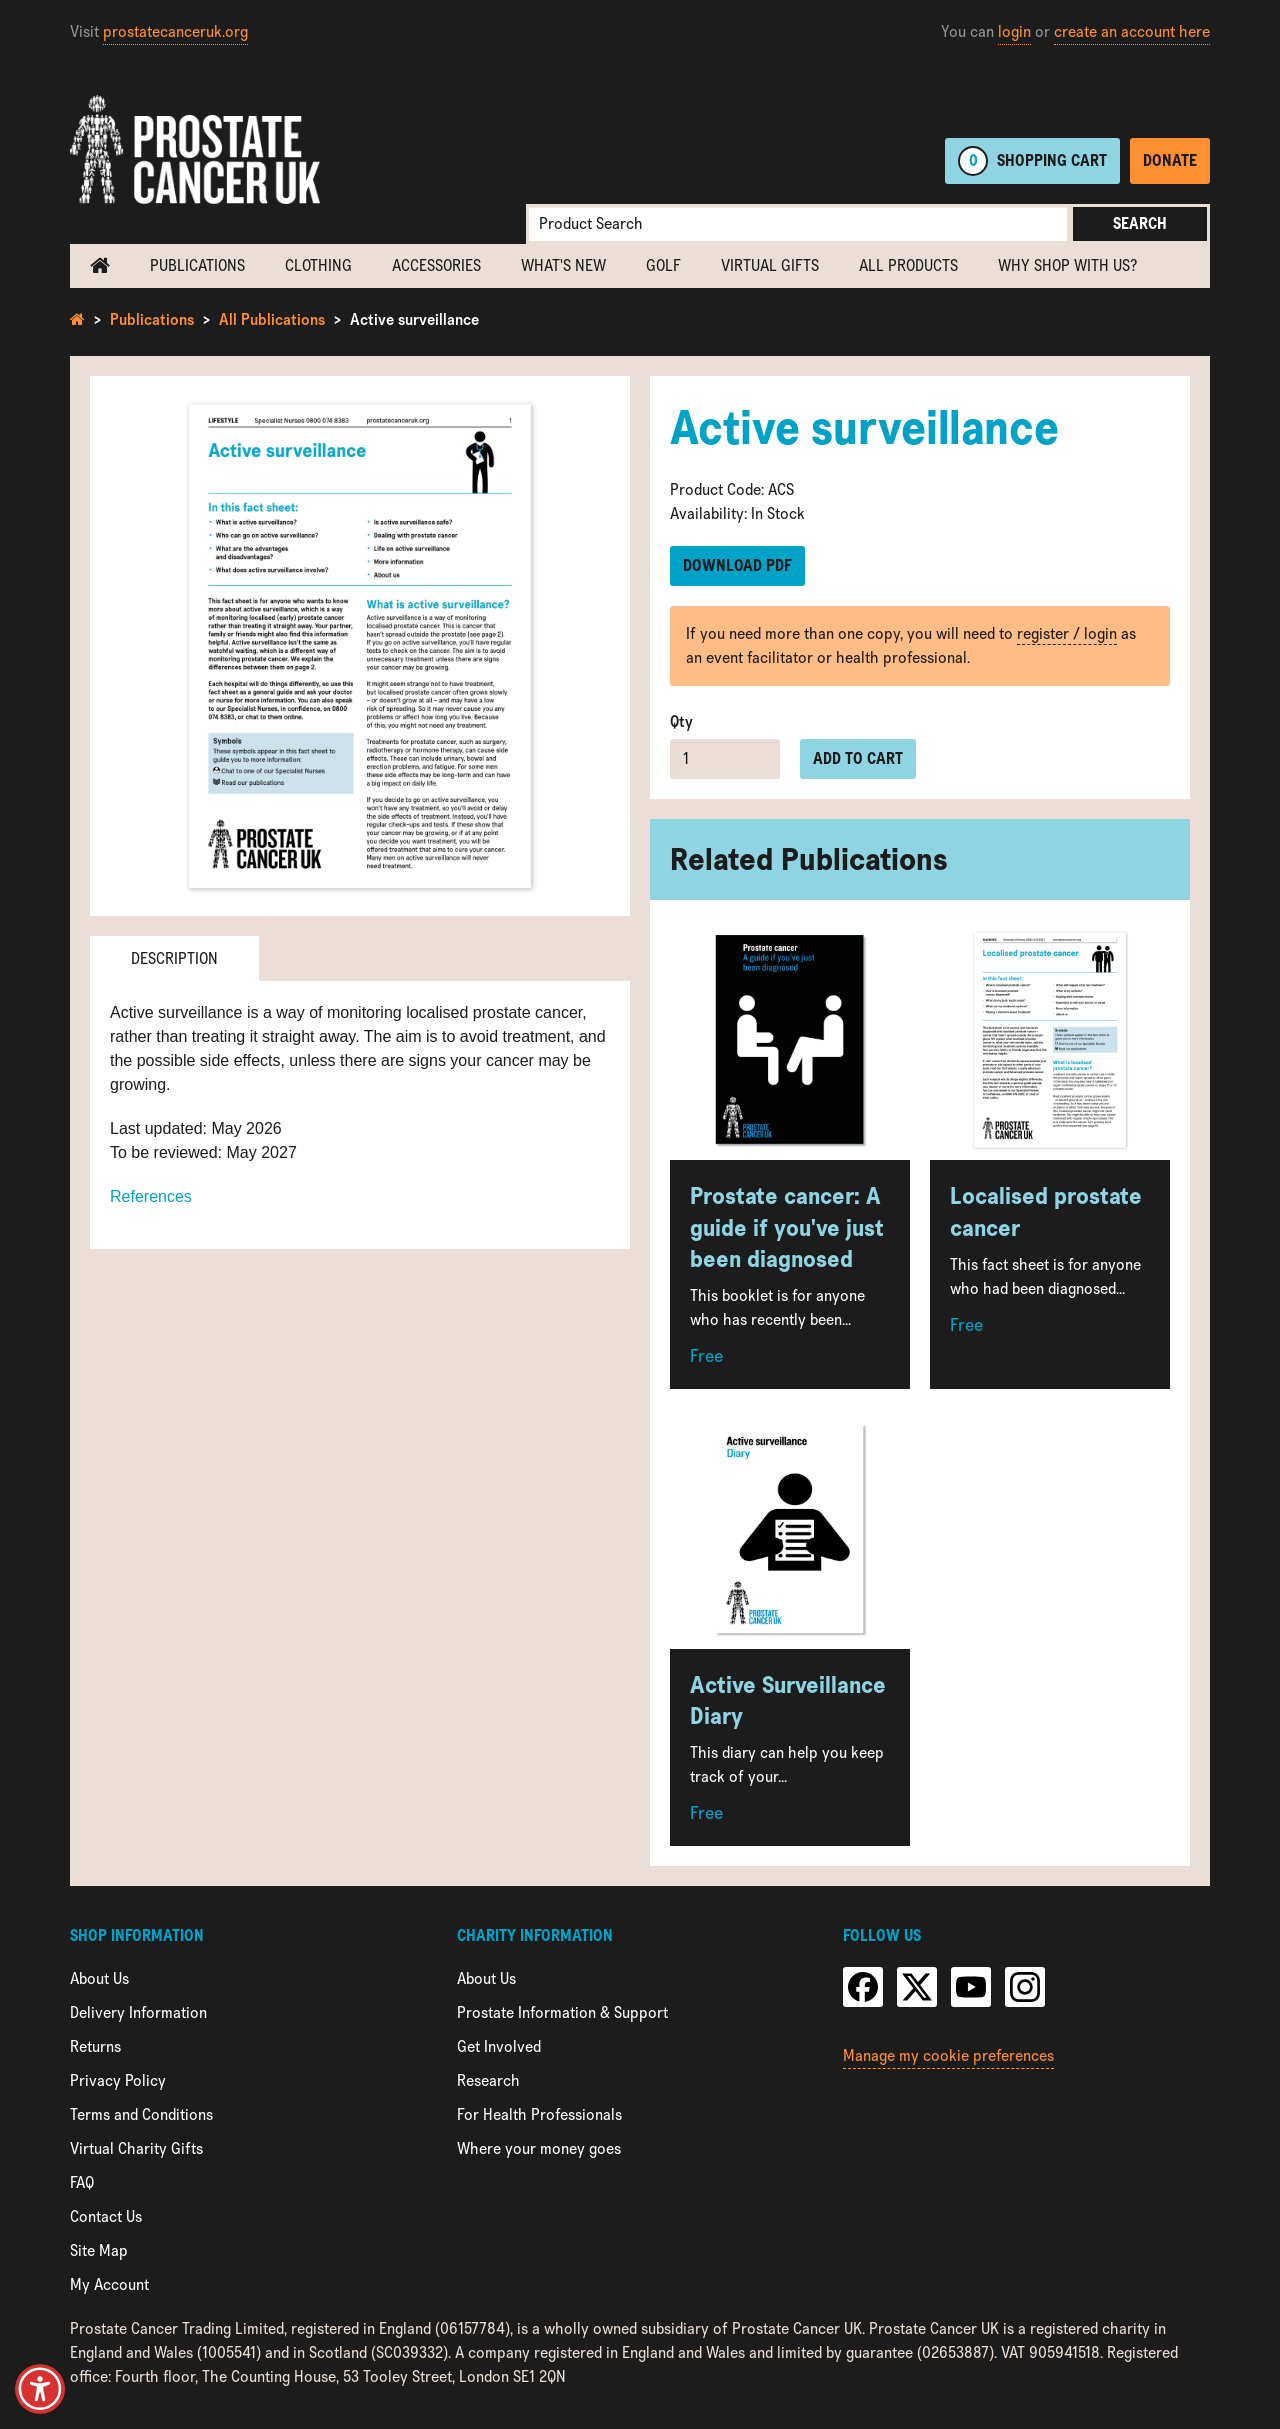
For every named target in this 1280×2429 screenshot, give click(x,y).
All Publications (272, 319)
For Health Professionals (539, 2114)
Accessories (436, 265)
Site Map (99, 2250)
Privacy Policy (118, 2080)
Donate (1170, 160)
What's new (563, 265)
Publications (197, 265)
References (151, 1196)
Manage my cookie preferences (948, 2055)
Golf (663, 265)
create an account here (1132, 31)
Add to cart (858, 758)
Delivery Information (138, 2012)
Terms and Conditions (141, 2114)
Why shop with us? (1067, 265)
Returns (95, 2046)
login (1014, 31)
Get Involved (499, 2046)
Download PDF (737, 565)
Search (1140, 223)
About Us (99, 1978)
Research (488, 2080)
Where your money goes (539, 2148)
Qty (681, 721)
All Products (908, 265)
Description (174, 958)
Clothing (318, 265)
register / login (1067, 633)
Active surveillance (414, 319)
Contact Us (106, 2216)
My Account (109, 2284)
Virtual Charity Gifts (136, 2148)
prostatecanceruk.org (175, 31)
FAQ (82, 2182)
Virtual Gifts (770, 265)
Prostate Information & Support (562, 2012)
